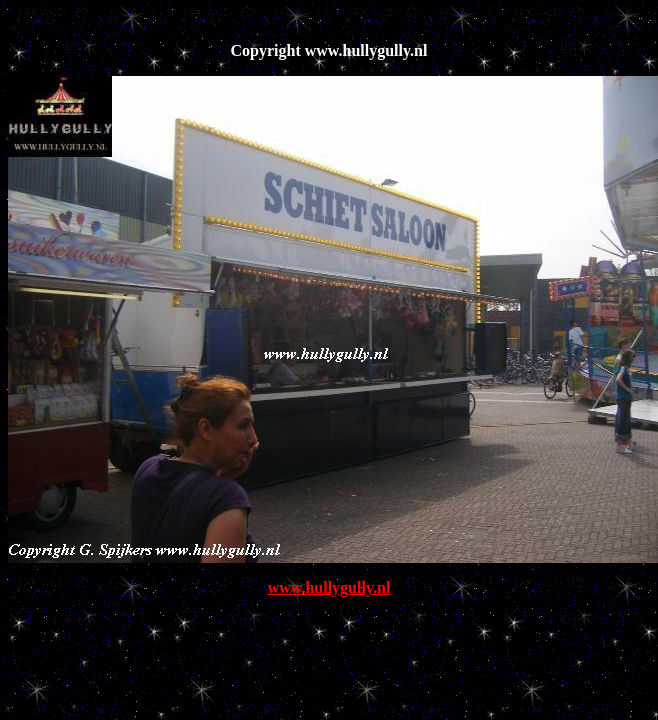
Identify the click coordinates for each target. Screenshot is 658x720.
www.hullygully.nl (329, 587)
